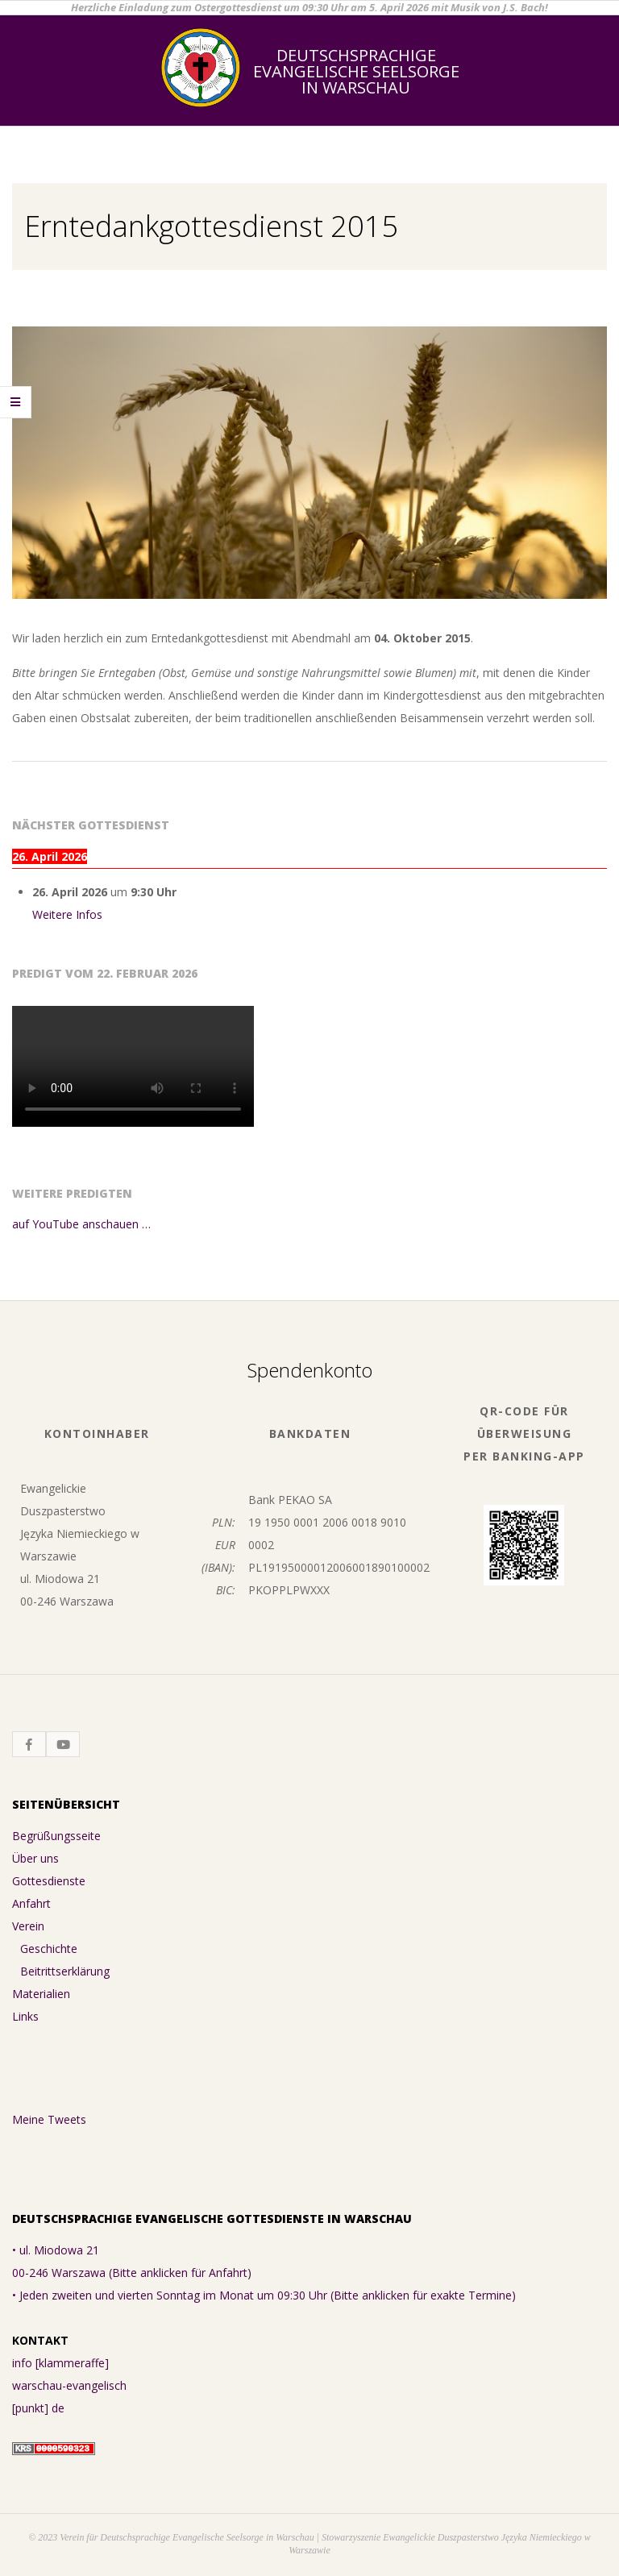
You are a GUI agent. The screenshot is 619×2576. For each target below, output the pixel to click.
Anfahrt (31, 1903)
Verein (28, 1926)
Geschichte (48, 1948)
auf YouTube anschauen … (81, 1224)
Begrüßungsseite (56, 1835)
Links (25, 2016)
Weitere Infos (67, 914)
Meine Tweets (49, 2119)
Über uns (35, 1858)
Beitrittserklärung (65, 1971)
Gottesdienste (48, 1880)
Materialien (41, 1993)
